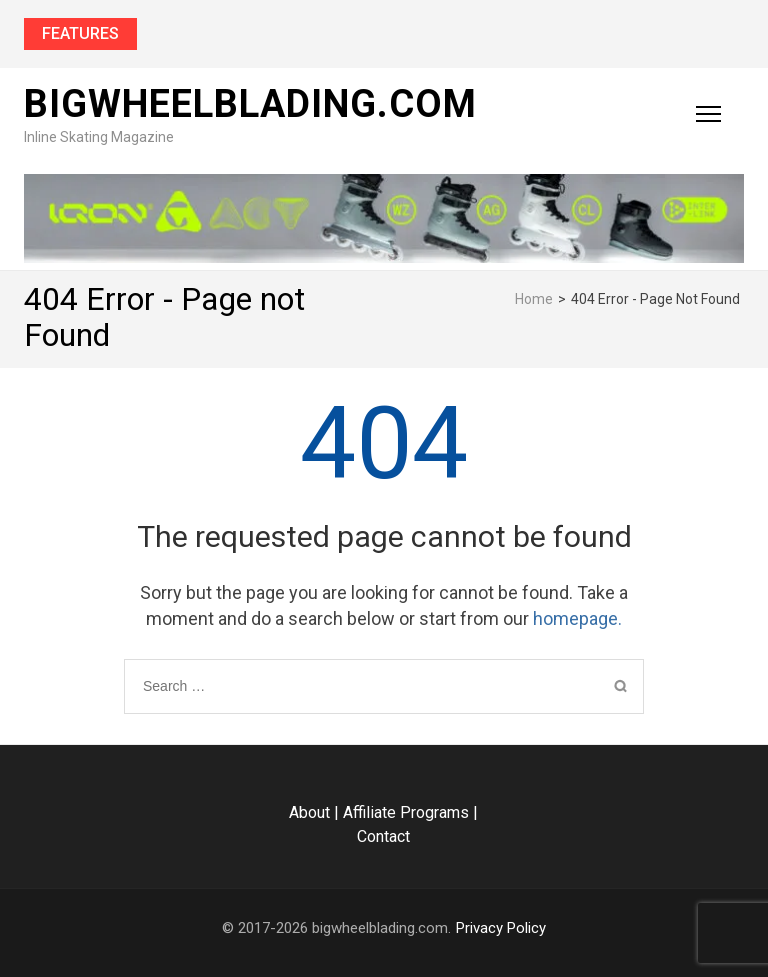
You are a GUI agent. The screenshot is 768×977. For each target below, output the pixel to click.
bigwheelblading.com (250, 104)
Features (80, 33)
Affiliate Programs (406, 812)
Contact (383, 836)
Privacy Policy (501, 928)
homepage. (577, 618)
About (309, 812)
